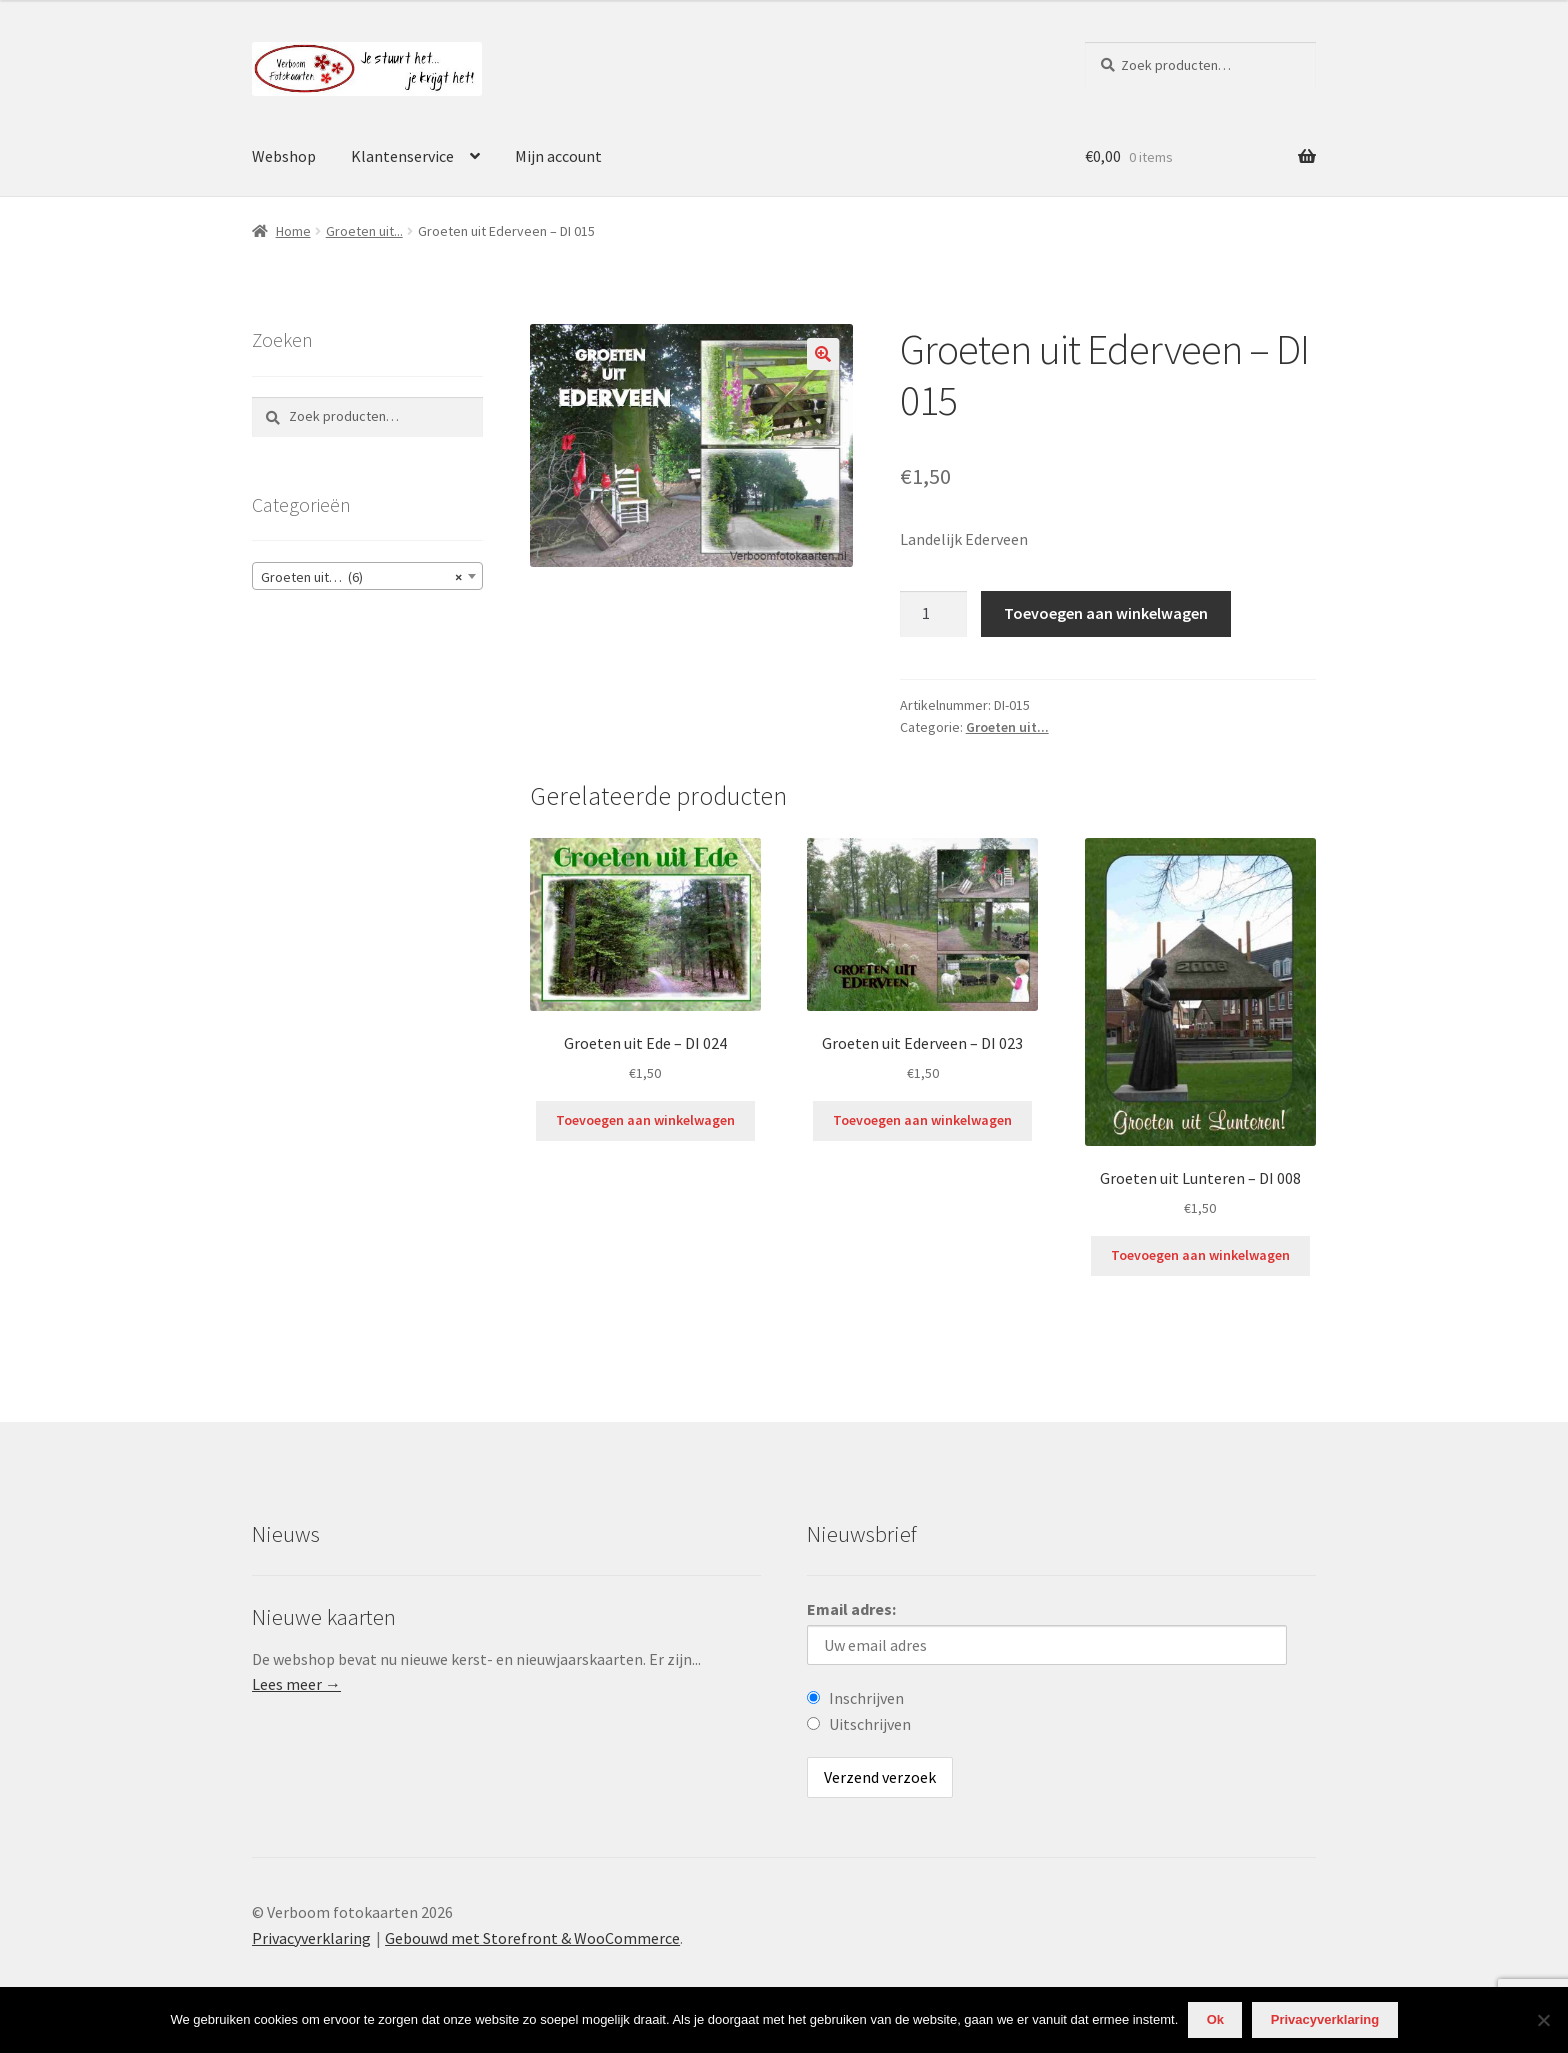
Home (293, 231)
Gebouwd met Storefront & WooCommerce (532, 1938)
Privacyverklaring (311, 1938)
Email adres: (851, 1609)
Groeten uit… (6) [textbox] (361, 577)
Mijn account (558, 156)
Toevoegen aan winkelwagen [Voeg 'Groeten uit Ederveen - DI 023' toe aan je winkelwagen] (922, 1120)
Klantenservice (402, 156)
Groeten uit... (364, 231)
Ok (1215, 2019)
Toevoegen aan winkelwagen (1106, 613)
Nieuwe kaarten (324, 1617)
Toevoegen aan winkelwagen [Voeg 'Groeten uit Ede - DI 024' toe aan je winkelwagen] (645, 1120)
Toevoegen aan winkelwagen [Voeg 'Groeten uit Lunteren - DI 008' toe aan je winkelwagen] (1200, 1255)
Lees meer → (296, 1684)
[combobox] (367, 576)
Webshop (284, 156)
